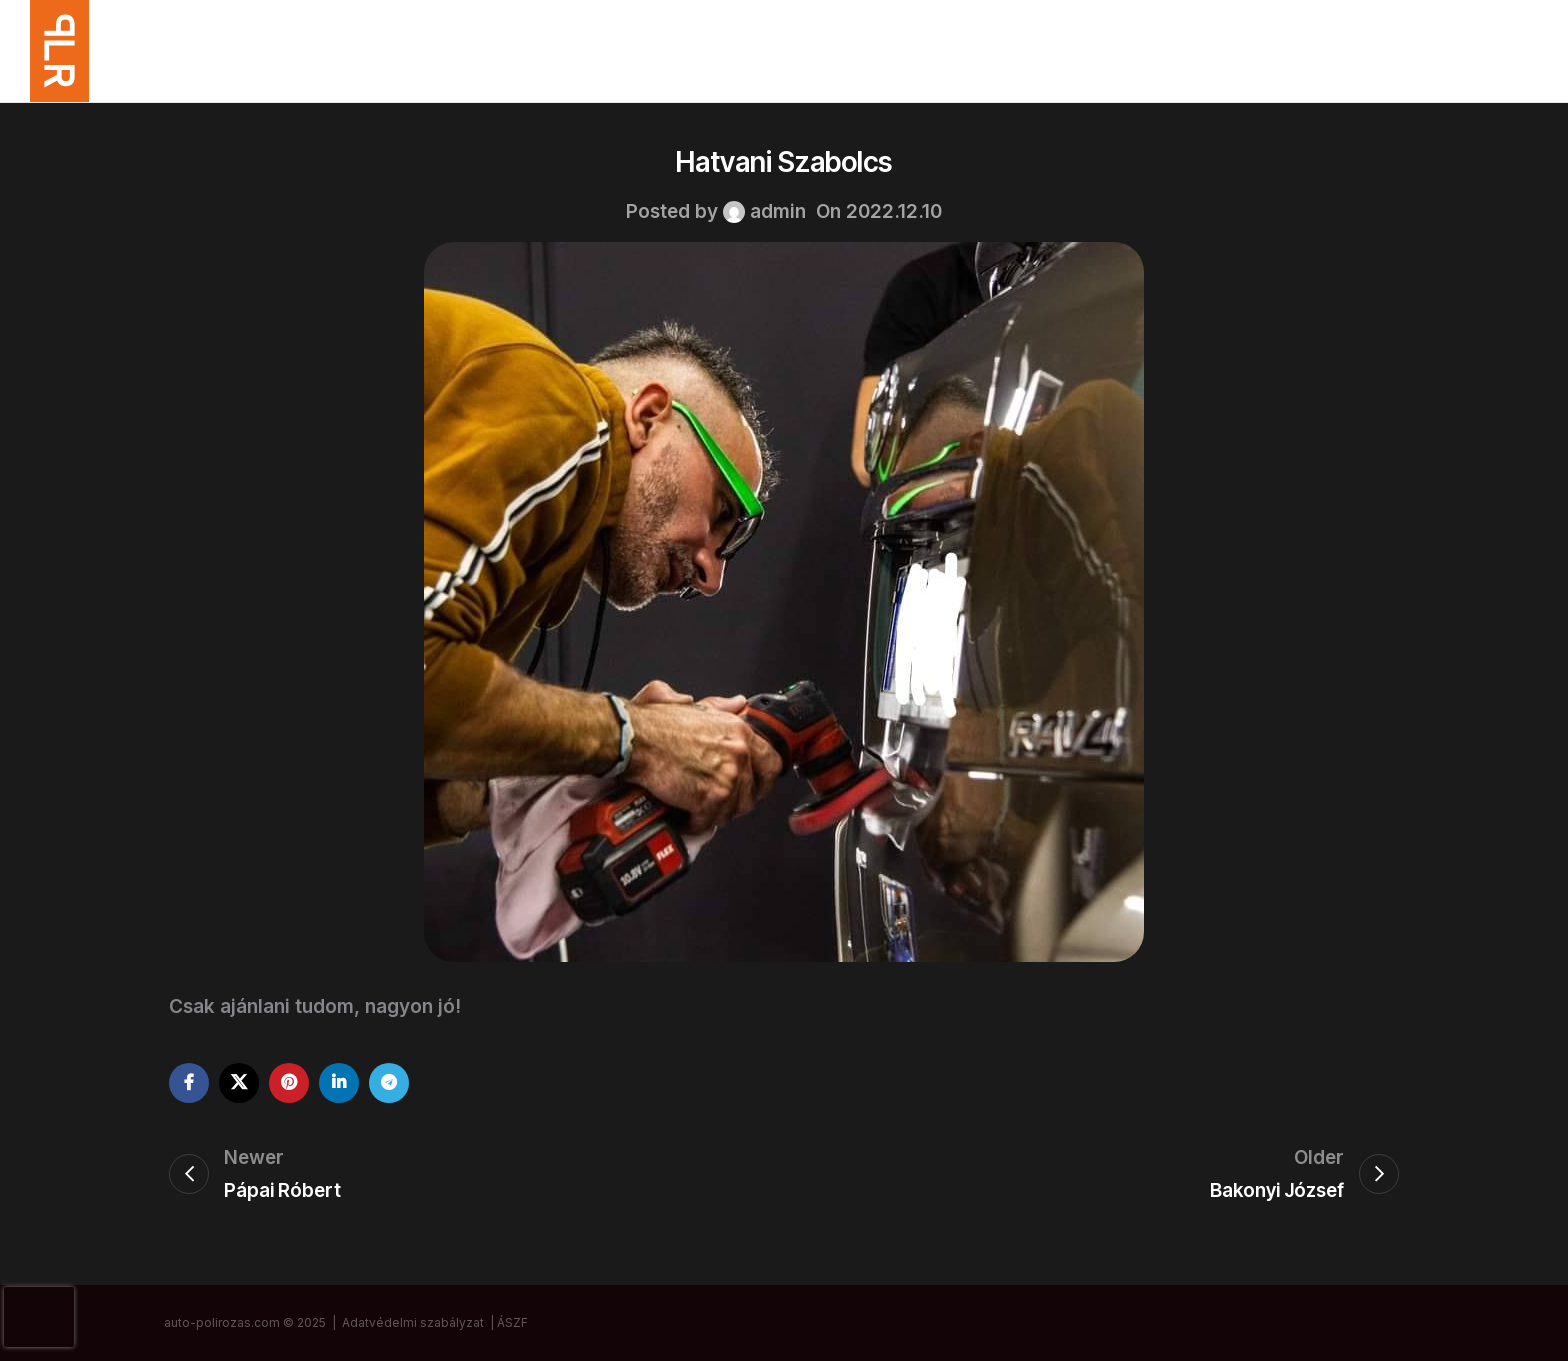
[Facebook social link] (189, 1083)
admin (778, 211)
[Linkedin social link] (339, 1083)
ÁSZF (512, 1322)
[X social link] (239, 1083)
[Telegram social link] (389, 1083)
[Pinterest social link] (289, 1083)
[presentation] (39, 1317)
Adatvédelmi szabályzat (413, 1322)
